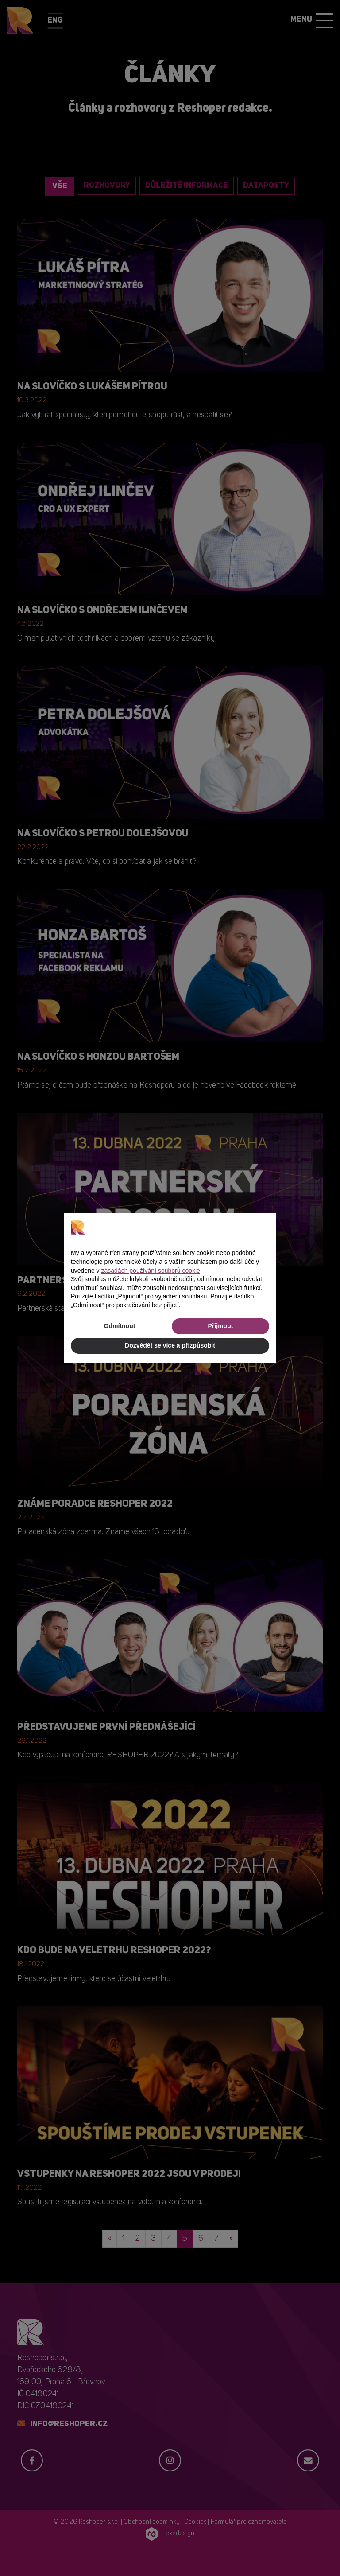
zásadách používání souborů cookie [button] (150, 1270)
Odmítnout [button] (119, 1325)
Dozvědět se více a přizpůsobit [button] (170, 1345)
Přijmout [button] (220, 1325)
